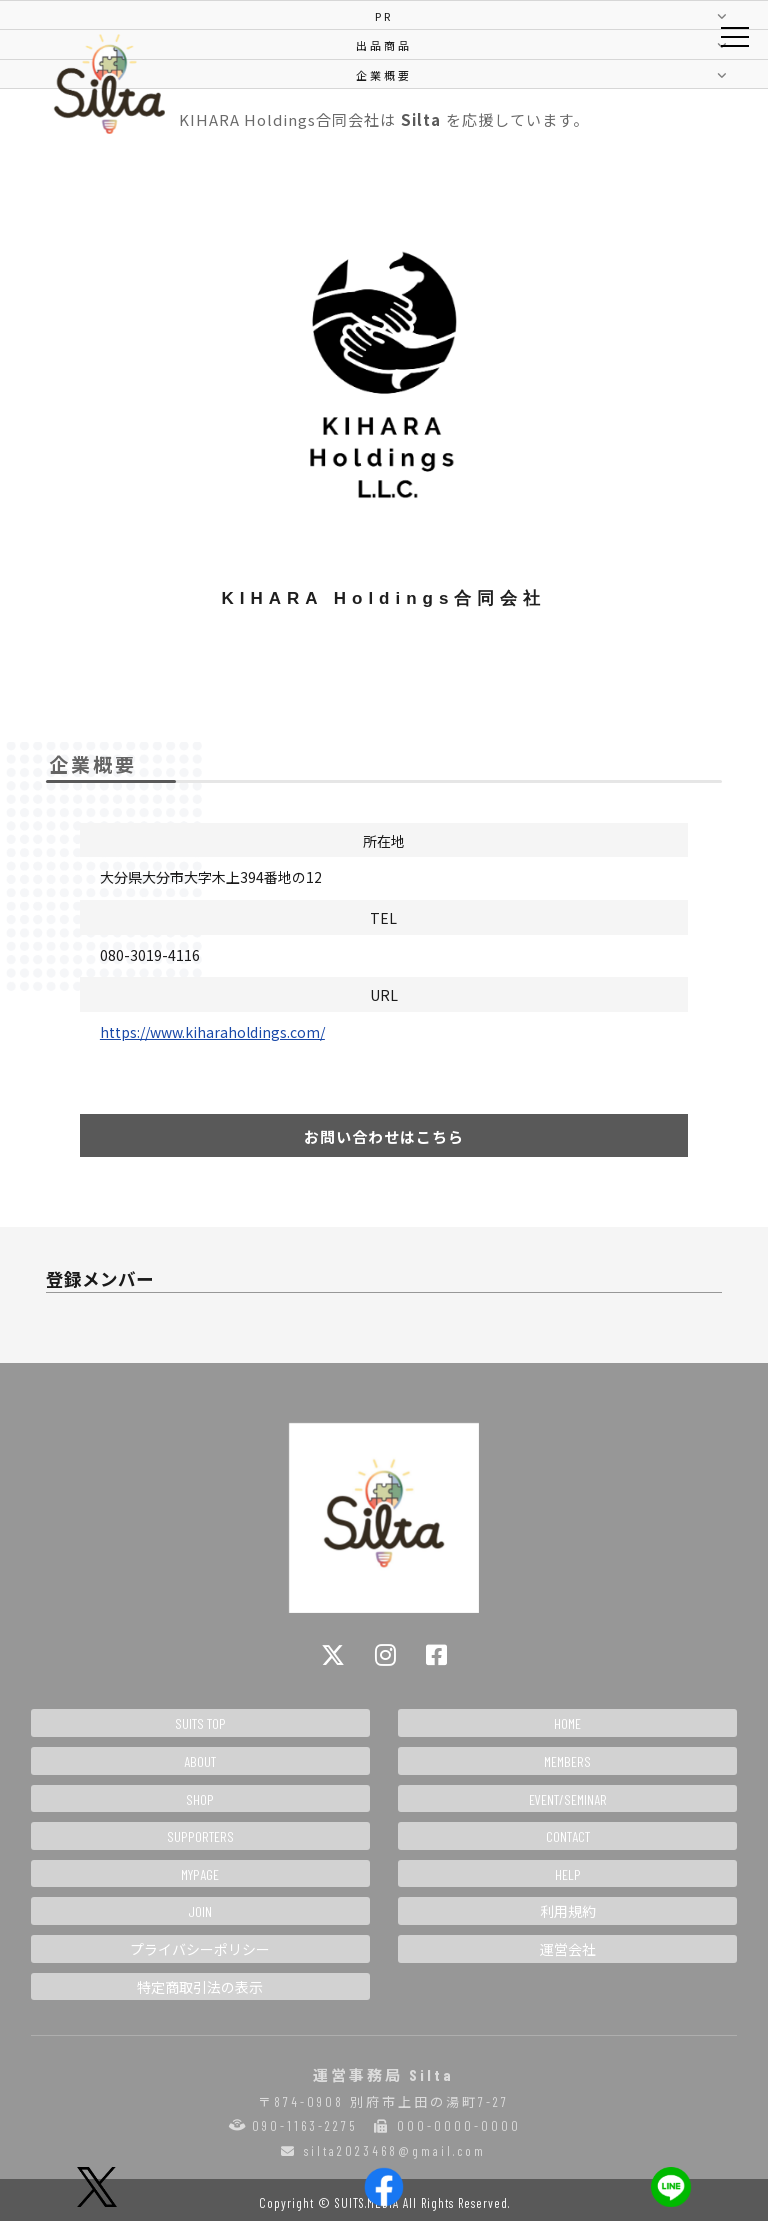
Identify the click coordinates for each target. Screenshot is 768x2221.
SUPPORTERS (200, 1836)
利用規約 (568, 1911)
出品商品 (384, 45)
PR (384, 16)
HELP (568, 1874)
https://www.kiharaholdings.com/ (212, 1032)
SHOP (200, 1799)
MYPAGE (200, 1874)
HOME (567, 1723)
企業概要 (384, 75)
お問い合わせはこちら (384, 1136)
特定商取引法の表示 (200, 1987)
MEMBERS (567, 1761)
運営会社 (568, 1949)
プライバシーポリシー (200, 1949)
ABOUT (200, 1761)
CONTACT (568, 1836)
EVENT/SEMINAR (568, 1799)
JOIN (200, 1911)
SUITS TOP (200, 1723)
